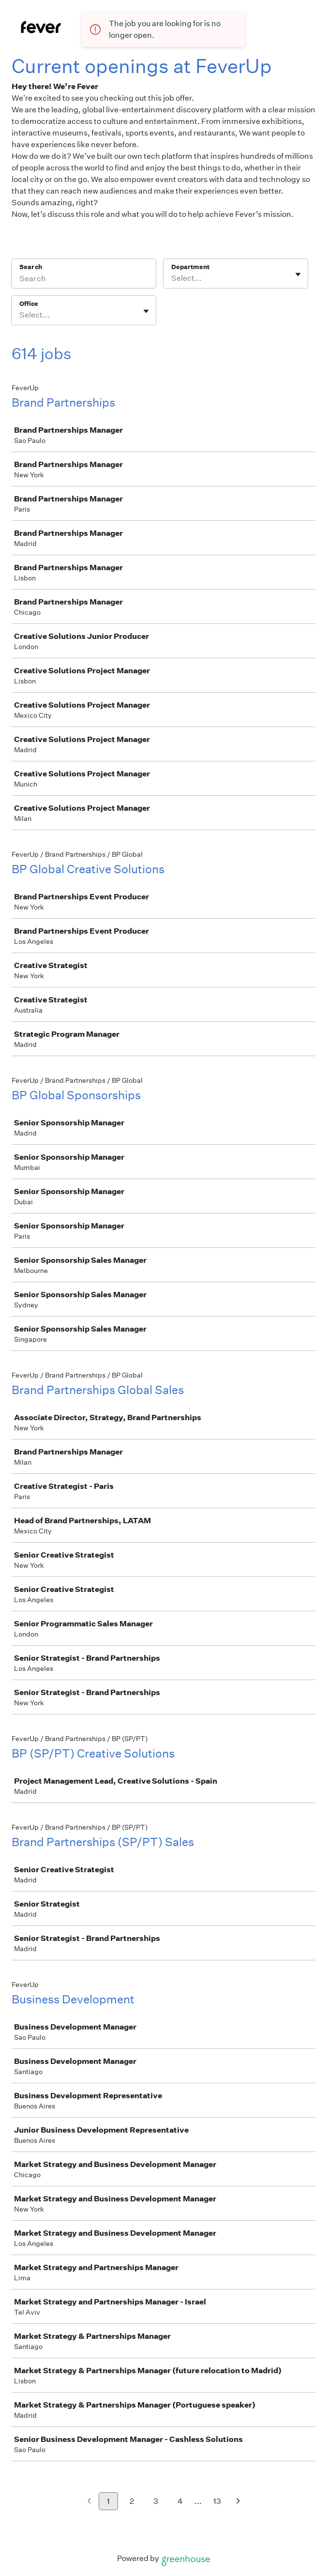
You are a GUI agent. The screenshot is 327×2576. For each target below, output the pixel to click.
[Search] (84, 280)
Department (190, 267)
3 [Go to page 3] (155, 2501)
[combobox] (172, 278)
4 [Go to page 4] (180, 2501)
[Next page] (238, 2502)
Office (28, 304)
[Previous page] (89, 2502)
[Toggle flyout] (298, 274)
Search (30, 267)
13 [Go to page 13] (217, 2501)
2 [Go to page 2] (132, 2501)
